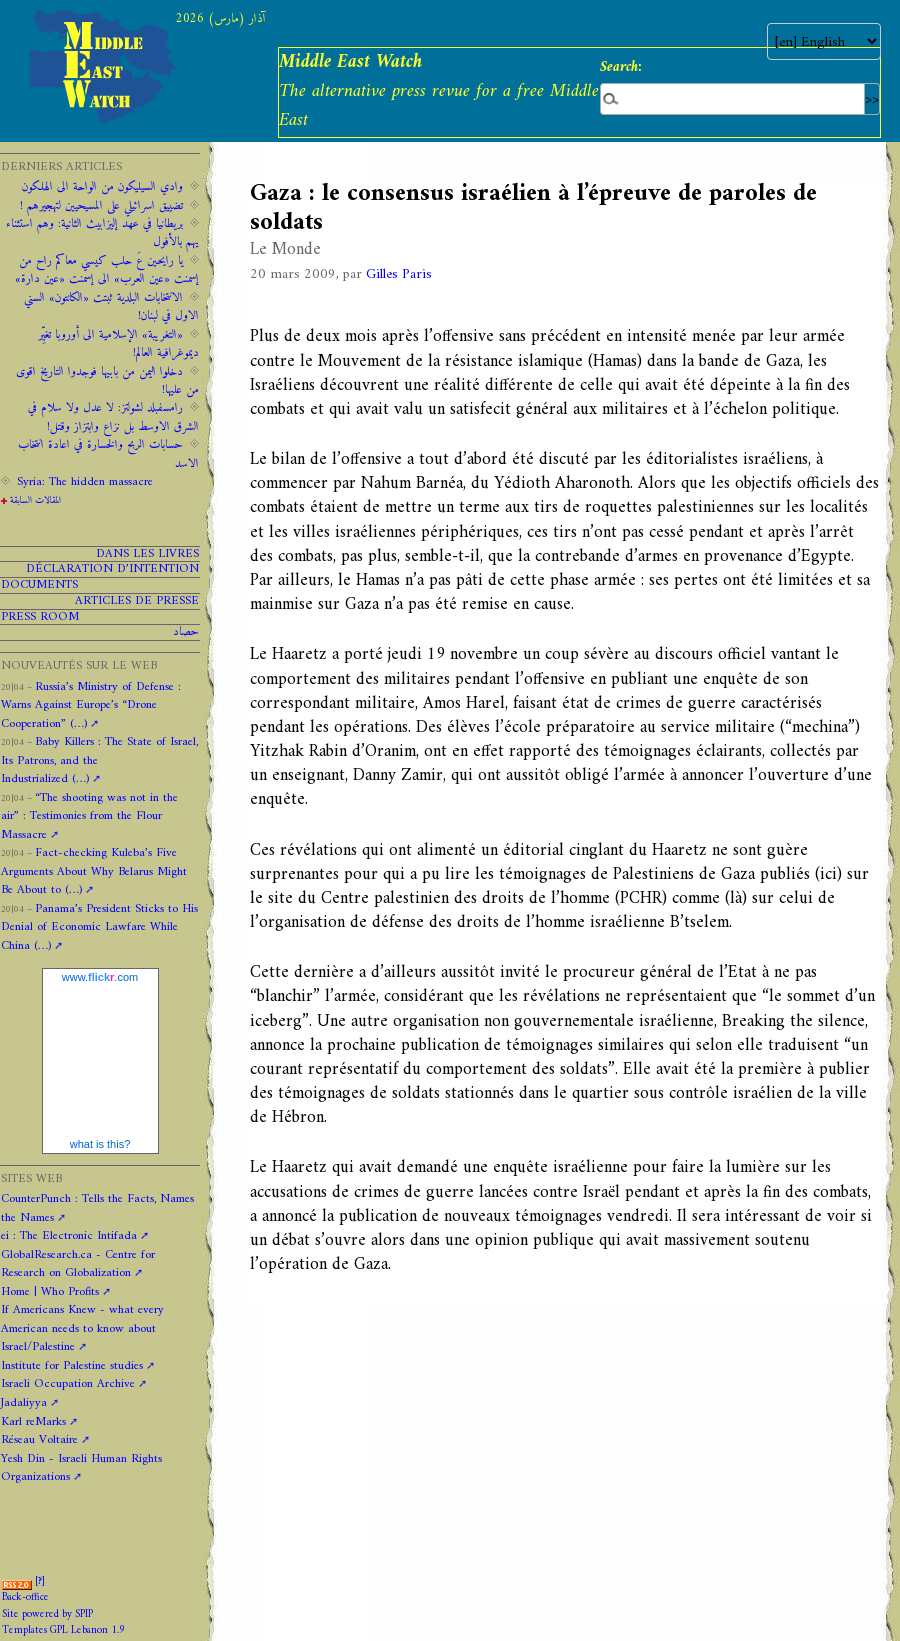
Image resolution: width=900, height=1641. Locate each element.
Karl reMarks (33, 1422)
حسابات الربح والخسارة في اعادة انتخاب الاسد (108, 454)
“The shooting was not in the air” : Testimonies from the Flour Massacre (89, 816)
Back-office (25, 1597)
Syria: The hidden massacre (85, 482)
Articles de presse (137, 601)
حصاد (186, 632)
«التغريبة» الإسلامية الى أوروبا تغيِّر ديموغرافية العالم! (118, 344)
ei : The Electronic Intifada (69, 1236)
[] (40, 1581)
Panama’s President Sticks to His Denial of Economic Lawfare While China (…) (99, 927)
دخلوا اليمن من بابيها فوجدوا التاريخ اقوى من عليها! (107, 381)
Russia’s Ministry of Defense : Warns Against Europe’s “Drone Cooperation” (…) (91, 705)
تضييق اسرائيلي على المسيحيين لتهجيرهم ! (101, 206)
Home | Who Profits (50, 1292)
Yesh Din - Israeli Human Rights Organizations (81, 1468)
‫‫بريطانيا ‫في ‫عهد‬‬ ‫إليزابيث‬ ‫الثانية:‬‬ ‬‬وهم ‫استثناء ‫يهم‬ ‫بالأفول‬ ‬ (102, 233)
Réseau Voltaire (39, 1440)
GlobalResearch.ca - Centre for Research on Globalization (78, 1264)
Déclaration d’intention (112, 569)
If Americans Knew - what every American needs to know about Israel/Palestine (82, 1328)
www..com (100, 977)
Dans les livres (147, 554)
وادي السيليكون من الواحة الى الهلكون (102, 187)
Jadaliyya (24, 1403)
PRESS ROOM (40, 617)
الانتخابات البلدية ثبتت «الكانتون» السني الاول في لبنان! (111, 307)
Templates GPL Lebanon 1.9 (63, 1630)
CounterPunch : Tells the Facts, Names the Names (97, 1208)
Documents (39, 585)
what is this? (100, 1144)
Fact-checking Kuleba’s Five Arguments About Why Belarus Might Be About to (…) (94, 871)
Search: (621, 67)
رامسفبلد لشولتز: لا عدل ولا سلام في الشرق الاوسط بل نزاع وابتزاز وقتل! (113, 417)
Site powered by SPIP (47, 1614)
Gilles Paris (399, 274)
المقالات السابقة (35, 500)
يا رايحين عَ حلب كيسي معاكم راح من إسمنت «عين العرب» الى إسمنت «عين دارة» (107, 270)
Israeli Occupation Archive (68, 1384)
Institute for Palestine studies (72, 1366)
